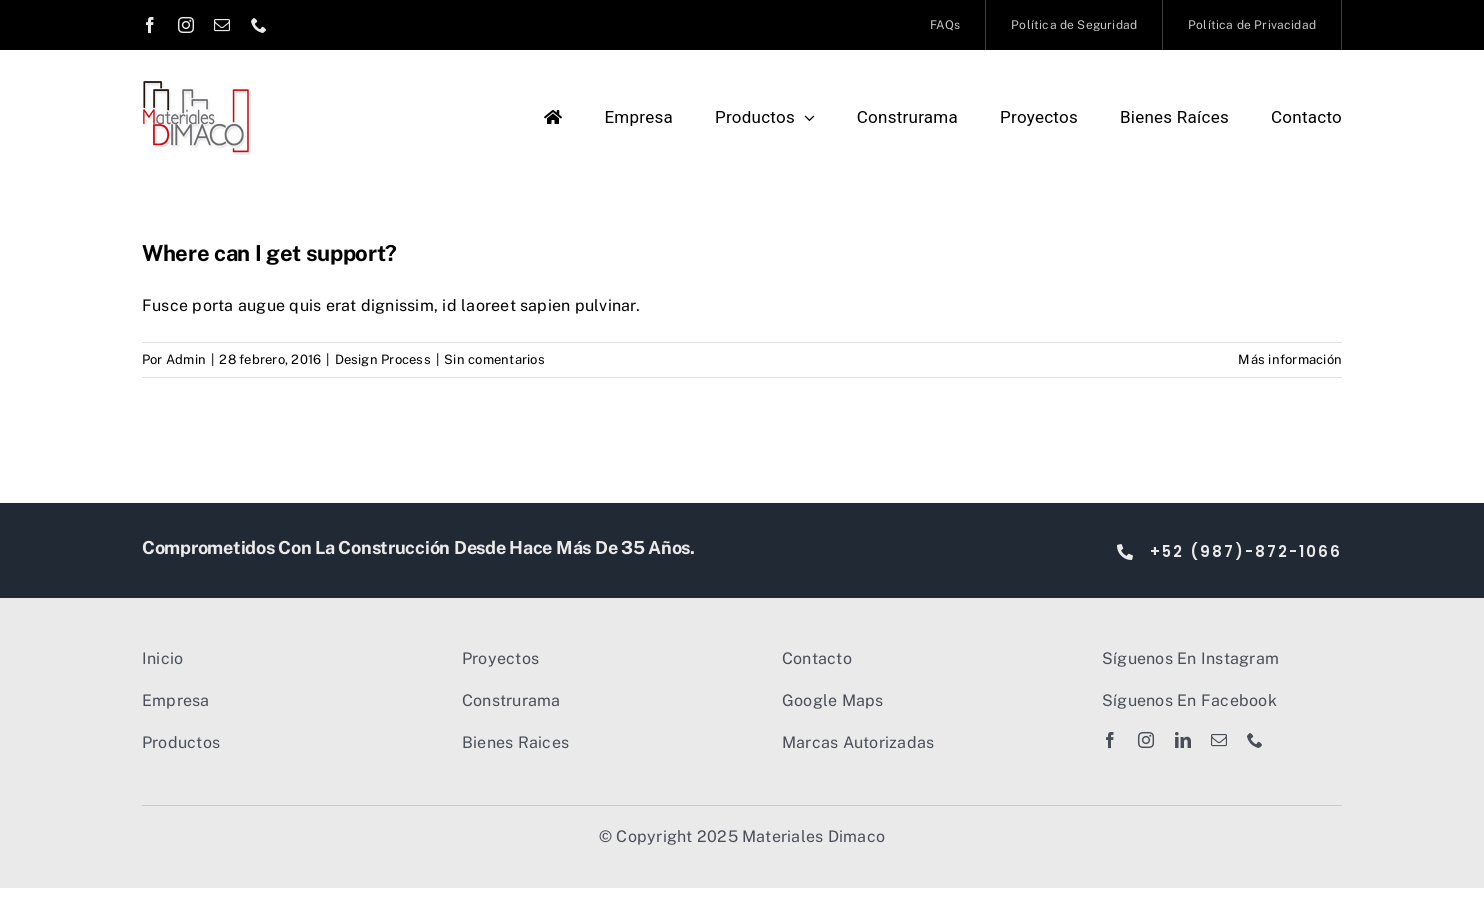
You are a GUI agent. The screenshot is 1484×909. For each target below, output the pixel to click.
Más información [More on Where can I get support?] (1290, 359)
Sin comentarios (494, 359)
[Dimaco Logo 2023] (196, 87)
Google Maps (833, 700)
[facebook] (150, 25)
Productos (181, 742)
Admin (186, 359)
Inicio (162, 658)
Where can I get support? (269, 253)
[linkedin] (1183, 740)
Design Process (383, 359)
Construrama (511, 700)
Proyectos (500, 658)
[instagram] (186, 25)
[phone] (259, 25)
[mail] (222, 25)
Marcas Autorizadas (858, 742)
